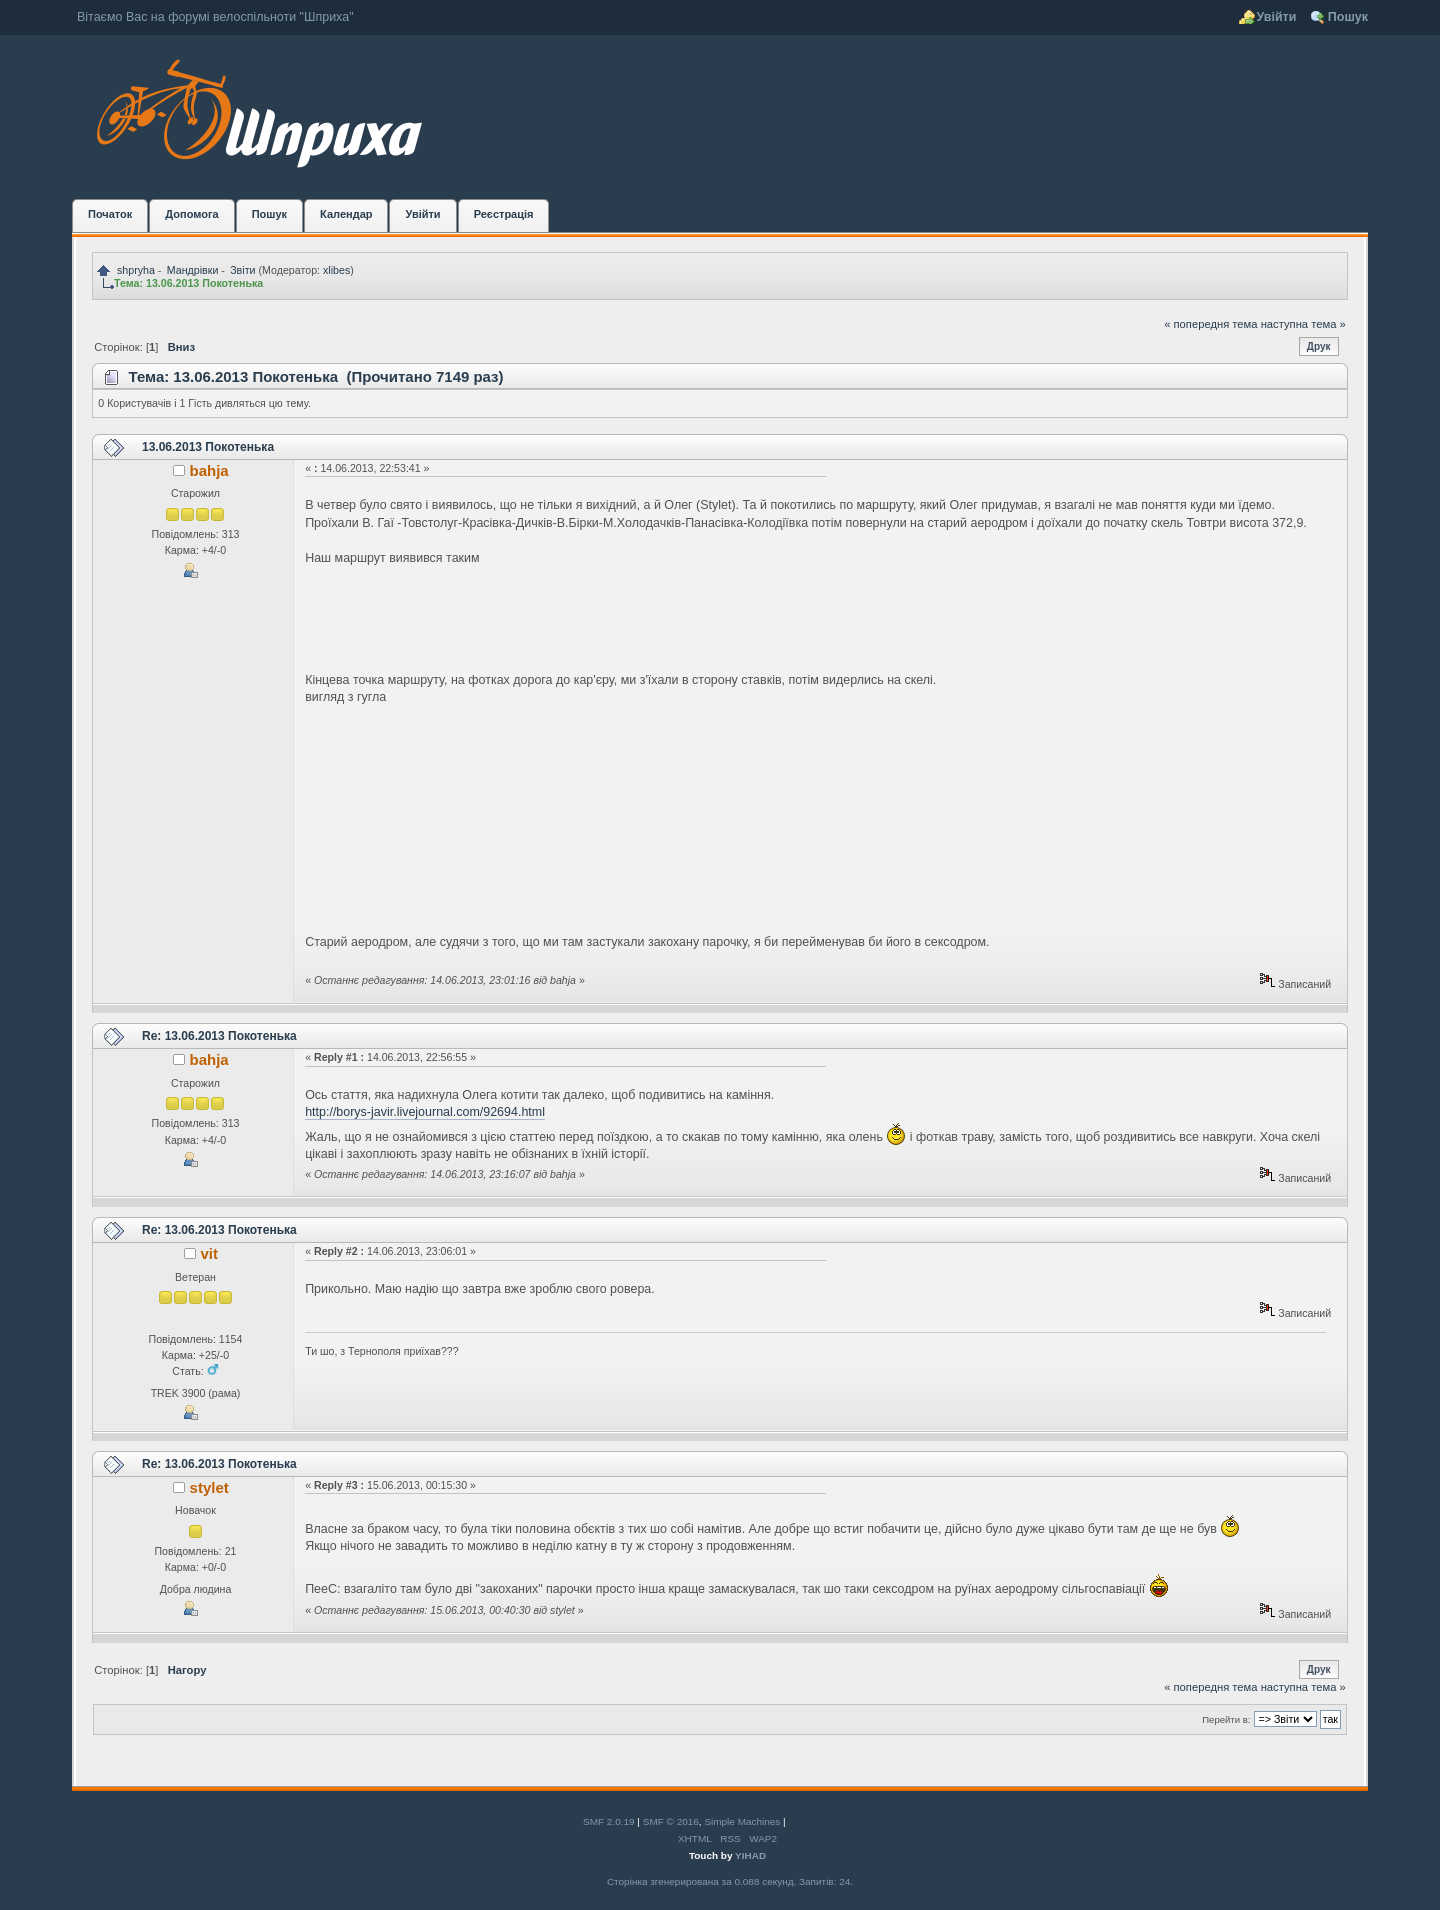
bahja (209, 470)
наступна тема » (1303, 324)
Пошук (1348, 17)
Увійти (1277, 17)
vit (208, 1253)
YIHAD (750, 1855)
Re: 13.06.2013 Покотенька (219, 1036)
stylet (209, 1487)
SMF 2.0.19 (609, 1821)
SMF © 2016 (671, 1821)
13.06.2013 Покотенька (208, 447)
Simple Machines (742, 1821)
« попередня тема (1210, 324)
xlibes (336, 270)
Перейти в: (1226, 1719)
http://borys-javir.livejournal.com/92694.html (425, 1112)
